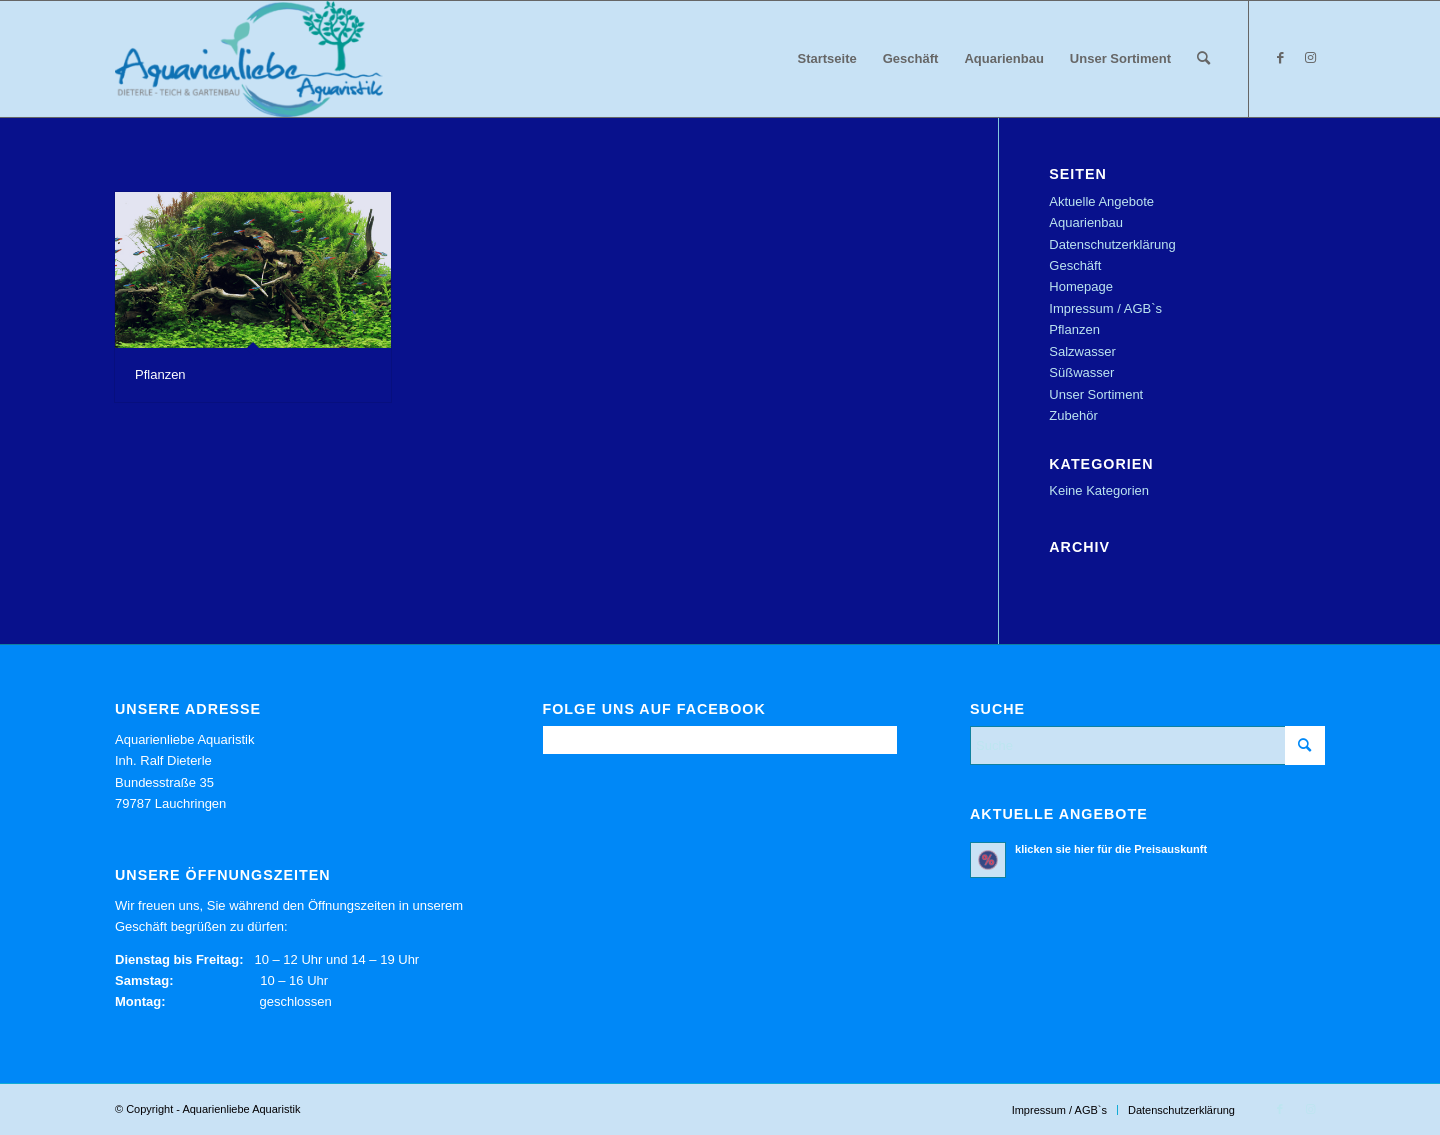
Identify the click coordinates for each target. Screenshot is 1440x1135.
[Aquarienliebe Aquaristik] (249, 59)
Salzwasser (1082, 351)
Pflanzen (160, 374)
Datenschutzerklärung (1112, 244)
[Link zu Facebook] (1280, 58)
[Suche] (1203, 59)
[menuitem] (827, 59)
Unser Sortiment (1096, 394)
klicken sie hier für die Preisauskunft (1111, 849)
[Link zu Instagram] (1310, 58)
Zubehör (1073, 415)
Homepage (1081, 286)
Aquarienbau (1086, 222)
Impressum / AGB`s (1105, 308)
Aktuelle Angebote (1101, 201)
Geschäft (1075, 265)
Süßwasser (1081, 372)
